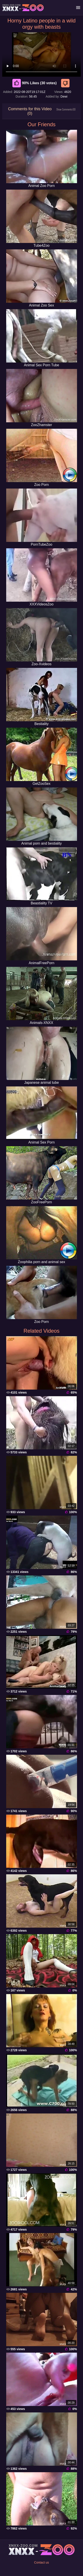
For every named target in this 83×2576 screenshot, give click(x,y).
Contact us (41, 2562)
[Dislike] (66, 83)
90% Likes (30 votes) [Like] (34, 83)
